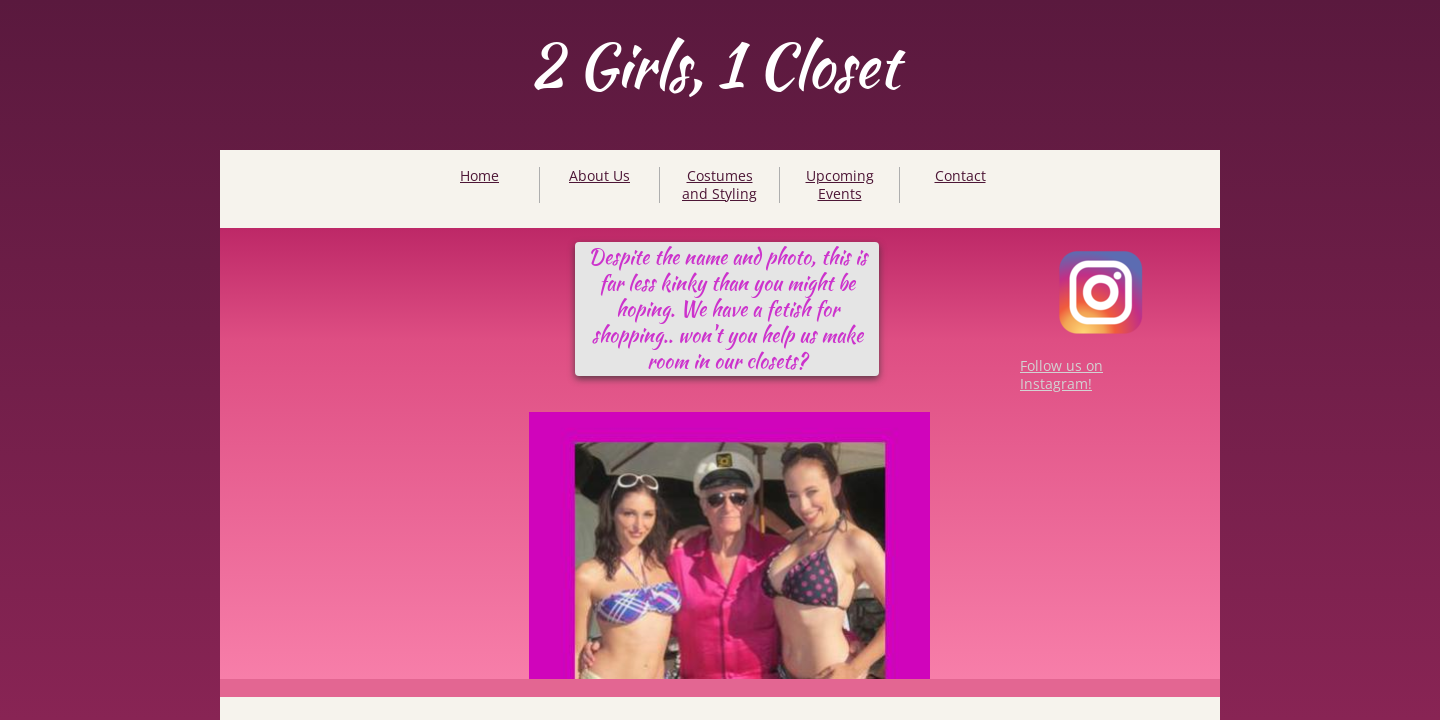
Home (479, 175)
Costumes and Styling (719, 184)
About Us (599, 175)
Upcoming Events (840, 184)
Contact (960, 175)
